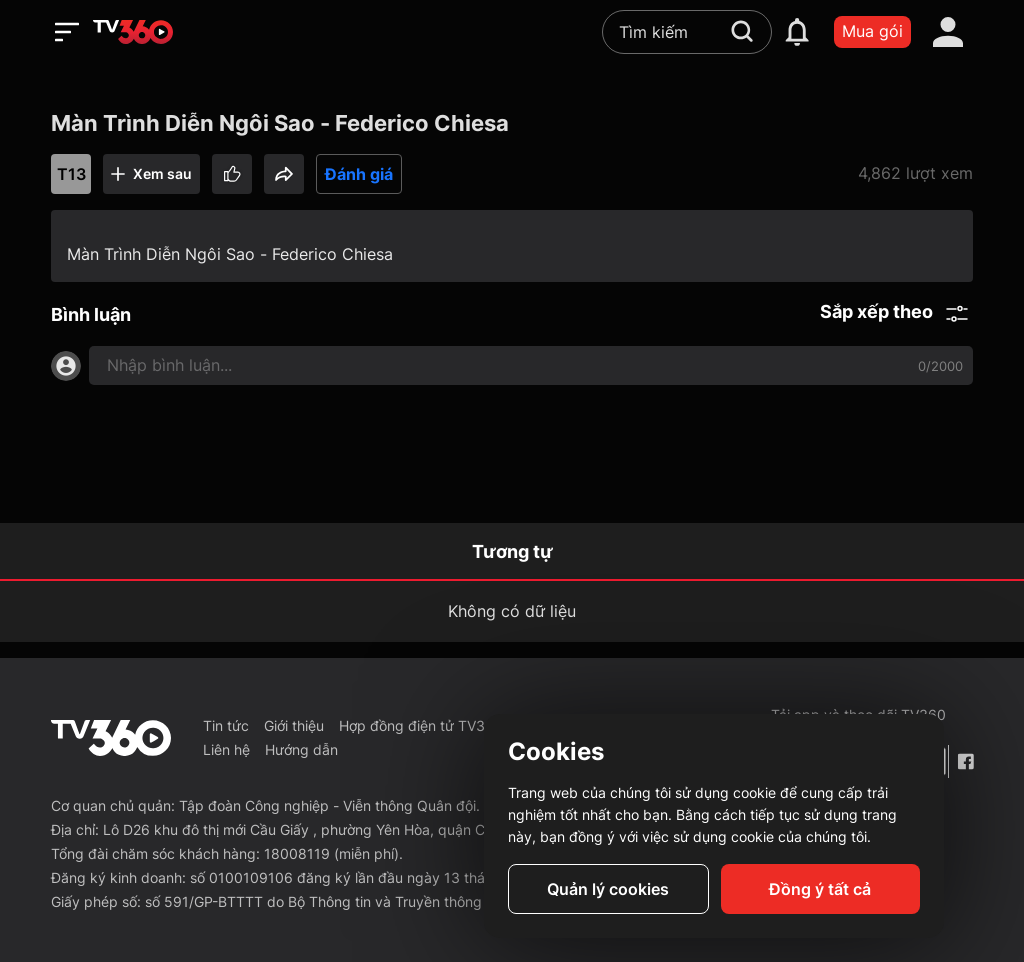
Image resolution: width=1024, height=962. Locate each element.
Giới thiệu (294, 725)
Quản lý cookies (608, 889)
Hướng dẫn (301, 749)
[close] (971, 59)
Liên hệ (226, 749)
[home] (133, 32)
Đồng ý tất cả (820, 889)
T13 (71, 174)
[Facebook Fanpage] (965, 761)
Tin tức (226, 725)
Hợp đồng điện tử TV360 (421, 725)
